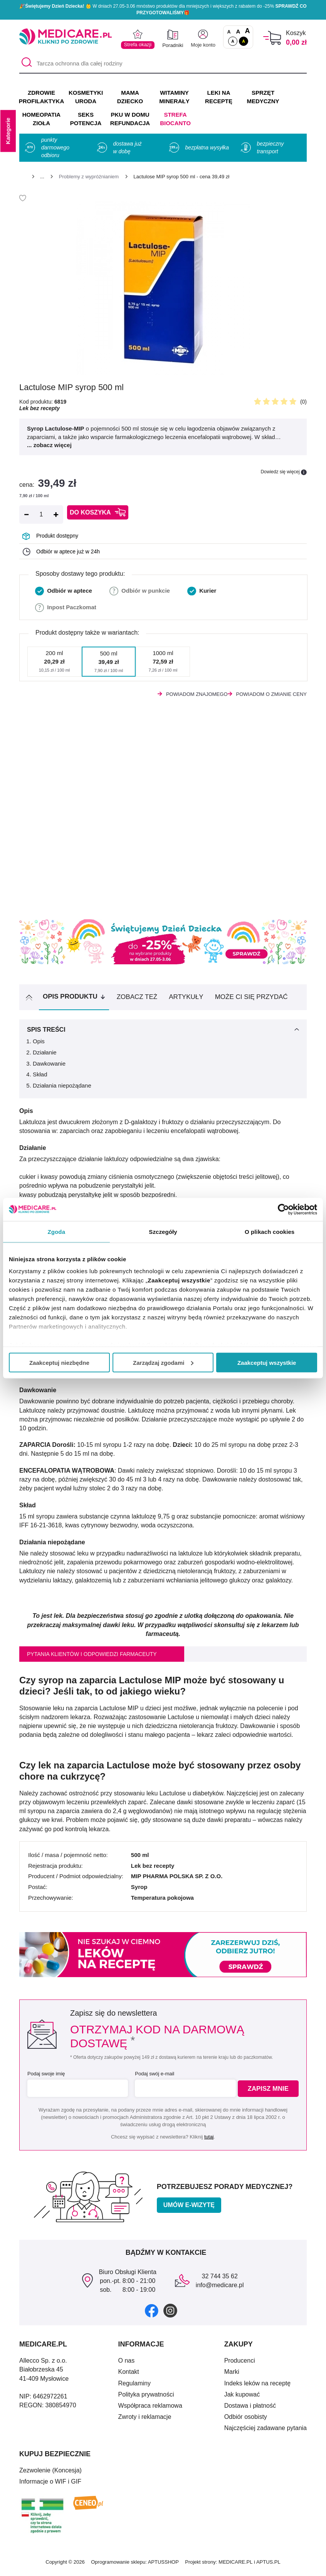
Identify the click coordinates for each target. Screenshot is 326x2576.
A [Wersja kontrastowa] (243, 41)
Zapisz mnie (269, 2092)
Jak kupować (242, 2398)
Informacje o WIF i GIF (50, 2485)
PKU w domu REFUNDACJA (130, 118)
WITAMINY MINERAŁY (174, 96)
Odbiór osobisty (245, 2420)
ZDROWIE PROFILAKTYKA (41, 96)
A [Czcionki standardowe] (229, 32)
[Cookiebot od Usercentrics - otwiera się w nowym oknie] (283, 1209)
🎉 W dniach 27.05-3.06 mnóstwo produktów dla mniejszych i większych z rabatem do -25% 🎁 (162, 9)
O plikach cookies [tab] (269, 1231)
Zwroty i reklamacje (144, 2420)
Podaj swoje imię (46, 2077)
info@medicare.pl (220, 2288)
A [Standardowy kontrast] (232, 41)
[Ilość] (41, 514)
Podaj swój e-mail (153, 2077)
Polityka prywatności (146, 2398)
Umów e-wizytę (189, 2208)
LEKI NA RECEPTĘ (218, 96)
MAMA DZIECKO (130, 96)
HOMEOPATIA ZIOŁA (41, 118)
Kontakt (128, 2375)
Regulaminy (134, 2386)
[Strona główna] (22, 178)
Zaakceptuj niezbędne (59, 1362)
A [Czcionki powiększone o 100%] (247, 31)
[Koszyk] (272, 38)
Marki (231, 2375)
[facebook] (151, 2314)
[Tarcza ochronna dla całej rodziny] (163, 64)
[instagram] (170, 2314)
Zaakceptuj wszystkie (266, 1362)
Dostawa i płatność (250, 2409)
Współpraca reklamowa (150, 2409)
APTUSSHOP (163, 2565)
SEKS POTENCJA (86, 118)
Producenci (239, 2364)
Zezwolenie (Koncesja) (50, 2473)
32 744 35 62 (219, 2279)
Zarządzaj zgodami (163, 1362)
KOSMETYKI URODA (86, 96)
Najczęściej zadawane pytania (265, 2431)
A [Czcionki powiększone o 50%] (238, 31)
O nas (126, 2364)
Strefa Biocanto (175, 118)
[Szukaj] (24, 64)
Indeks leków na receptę (257, 2386)
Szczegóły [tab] (163, 1231)
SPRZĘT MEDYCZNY (263, 96)
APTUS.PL (268, 2565)
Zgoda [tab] (57, 1231)
